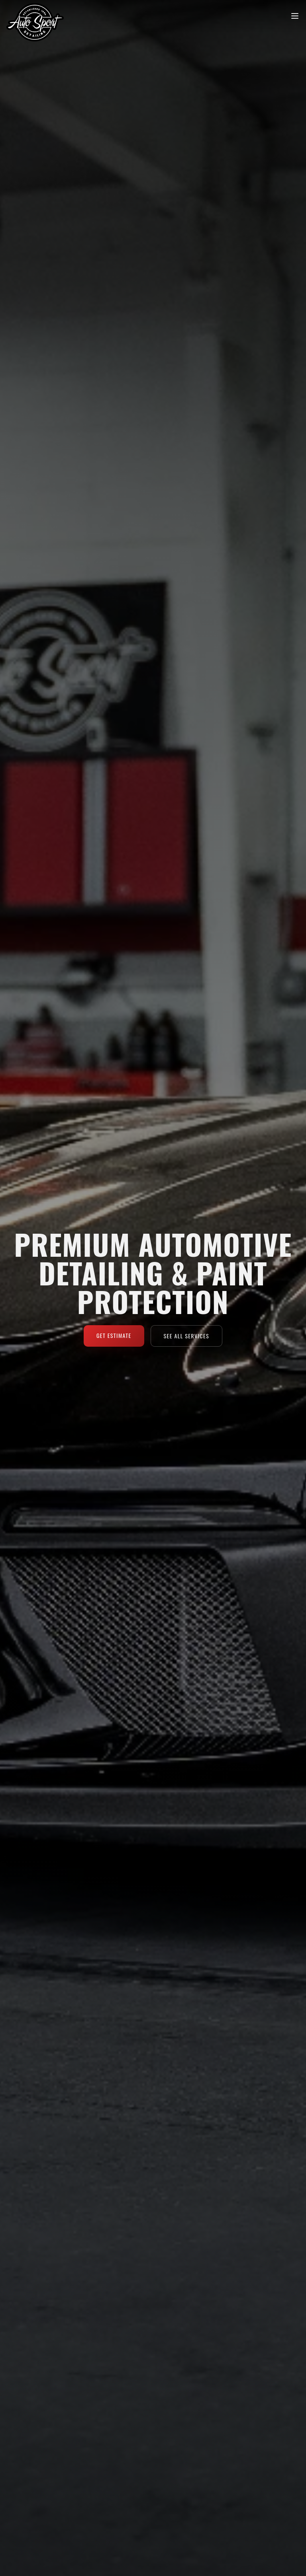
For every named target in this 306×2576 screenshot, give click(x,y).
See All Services (186, 1336)
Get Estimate (113, 1335)
